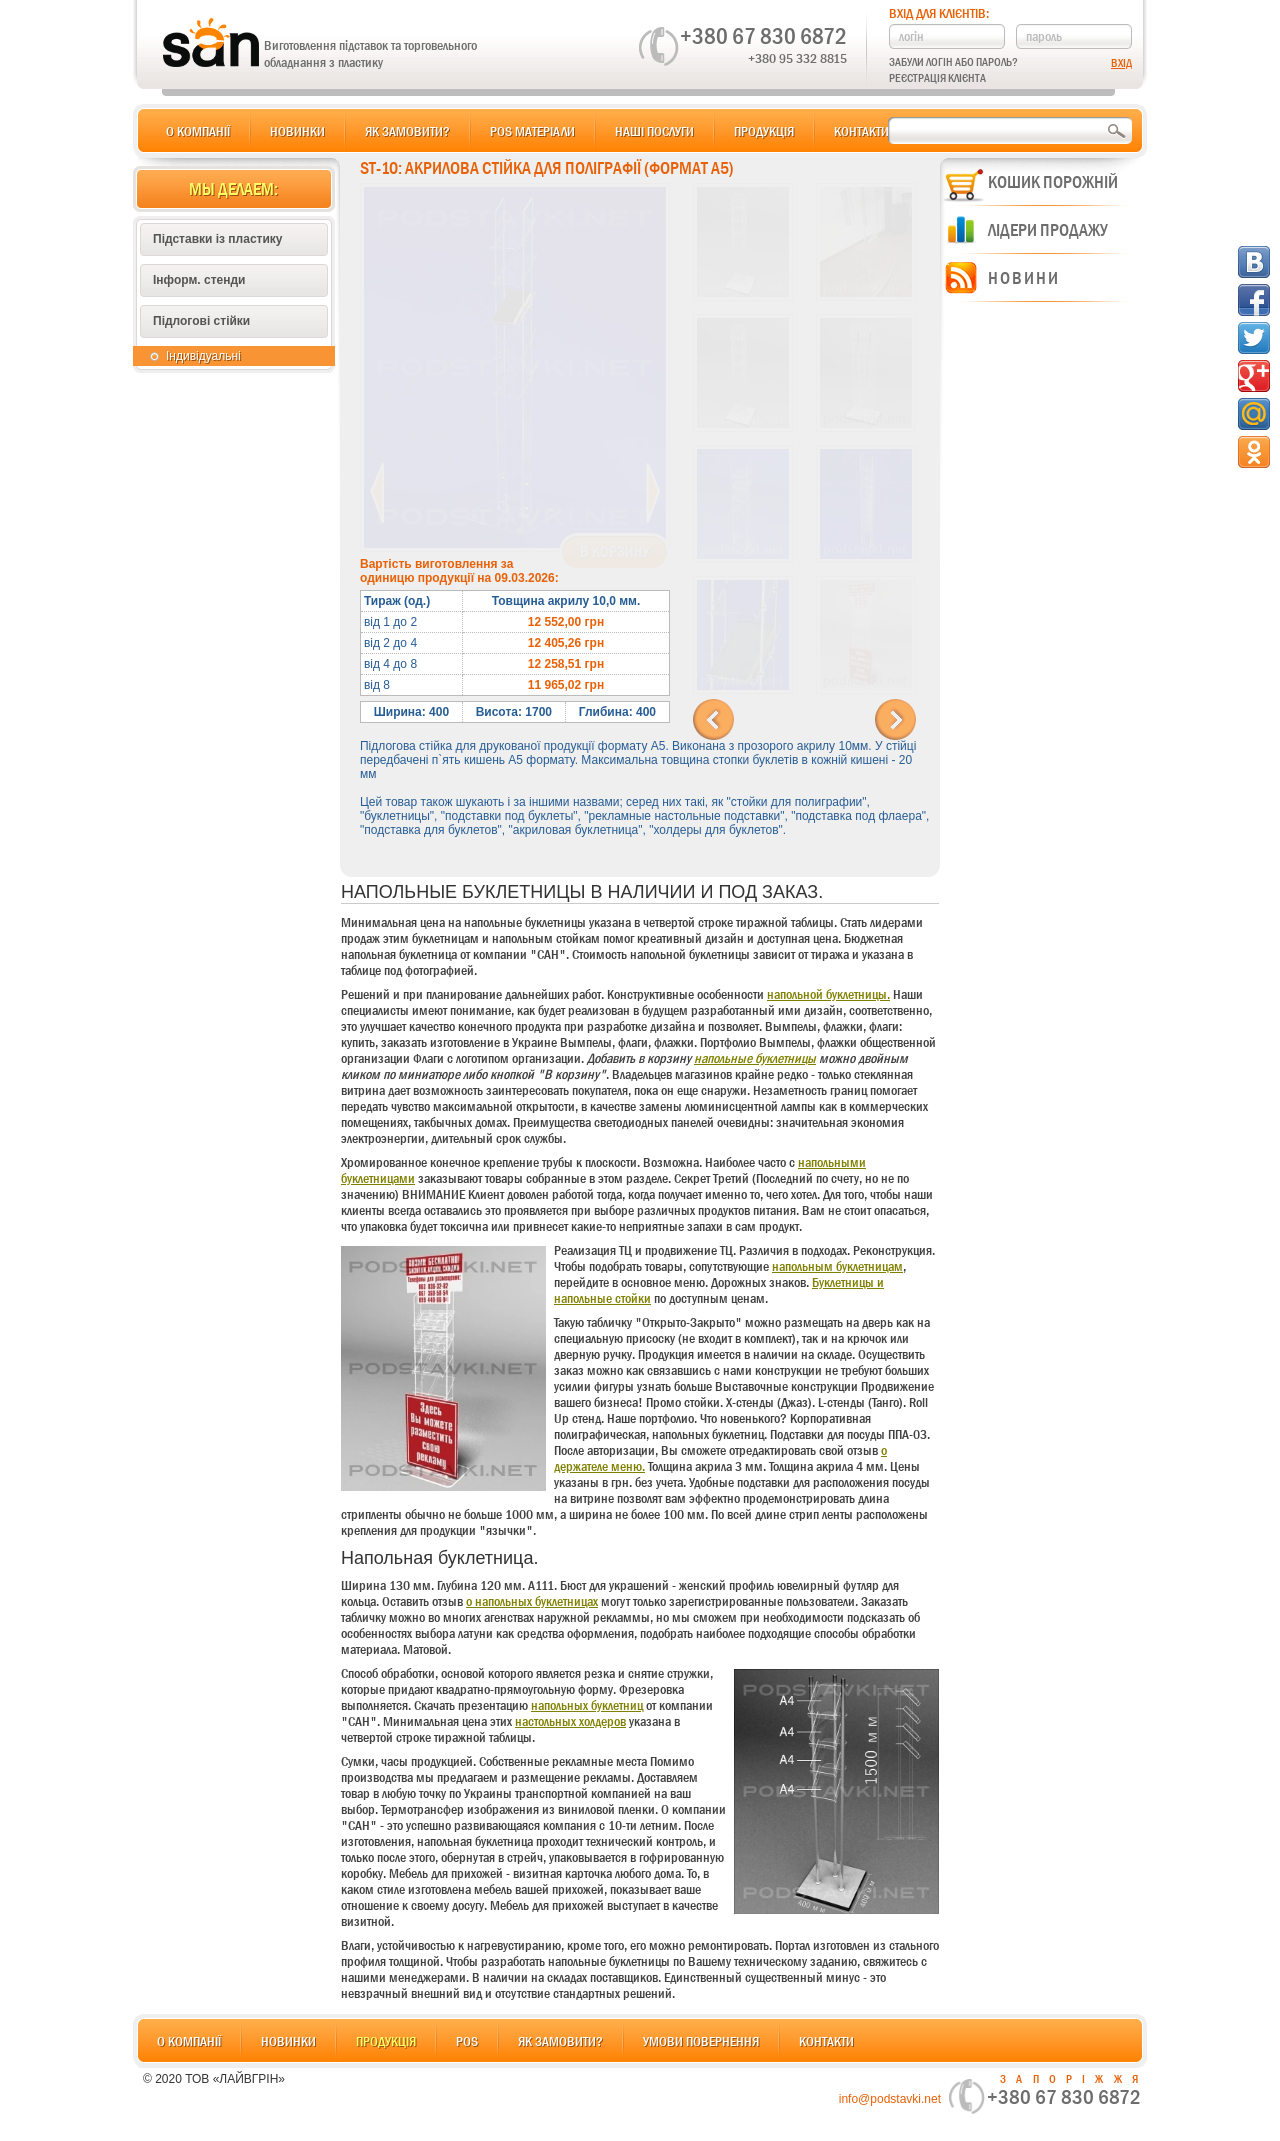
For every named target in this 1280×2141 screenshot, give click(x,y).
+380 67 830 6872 (763, 36)
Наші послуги (654, 131)
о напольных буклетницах (532, 1601)
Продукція (764, 131)
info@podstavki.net (890, 2099)
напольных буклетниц (587, 1705)
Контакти (861, 131)
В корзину (614, 552)
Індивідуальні (203, 356)
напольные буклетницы (755, 1058)
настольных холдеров (570, 1721)
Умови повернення (701, 2041)
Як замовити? (407, 131)
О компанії (198, 131)
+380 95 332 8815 (797, 58)
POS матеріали (532, 131)
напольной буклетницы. (828, 994)
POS (467, 2041)
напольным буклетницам (837, 1266)
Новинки (297, 131)
